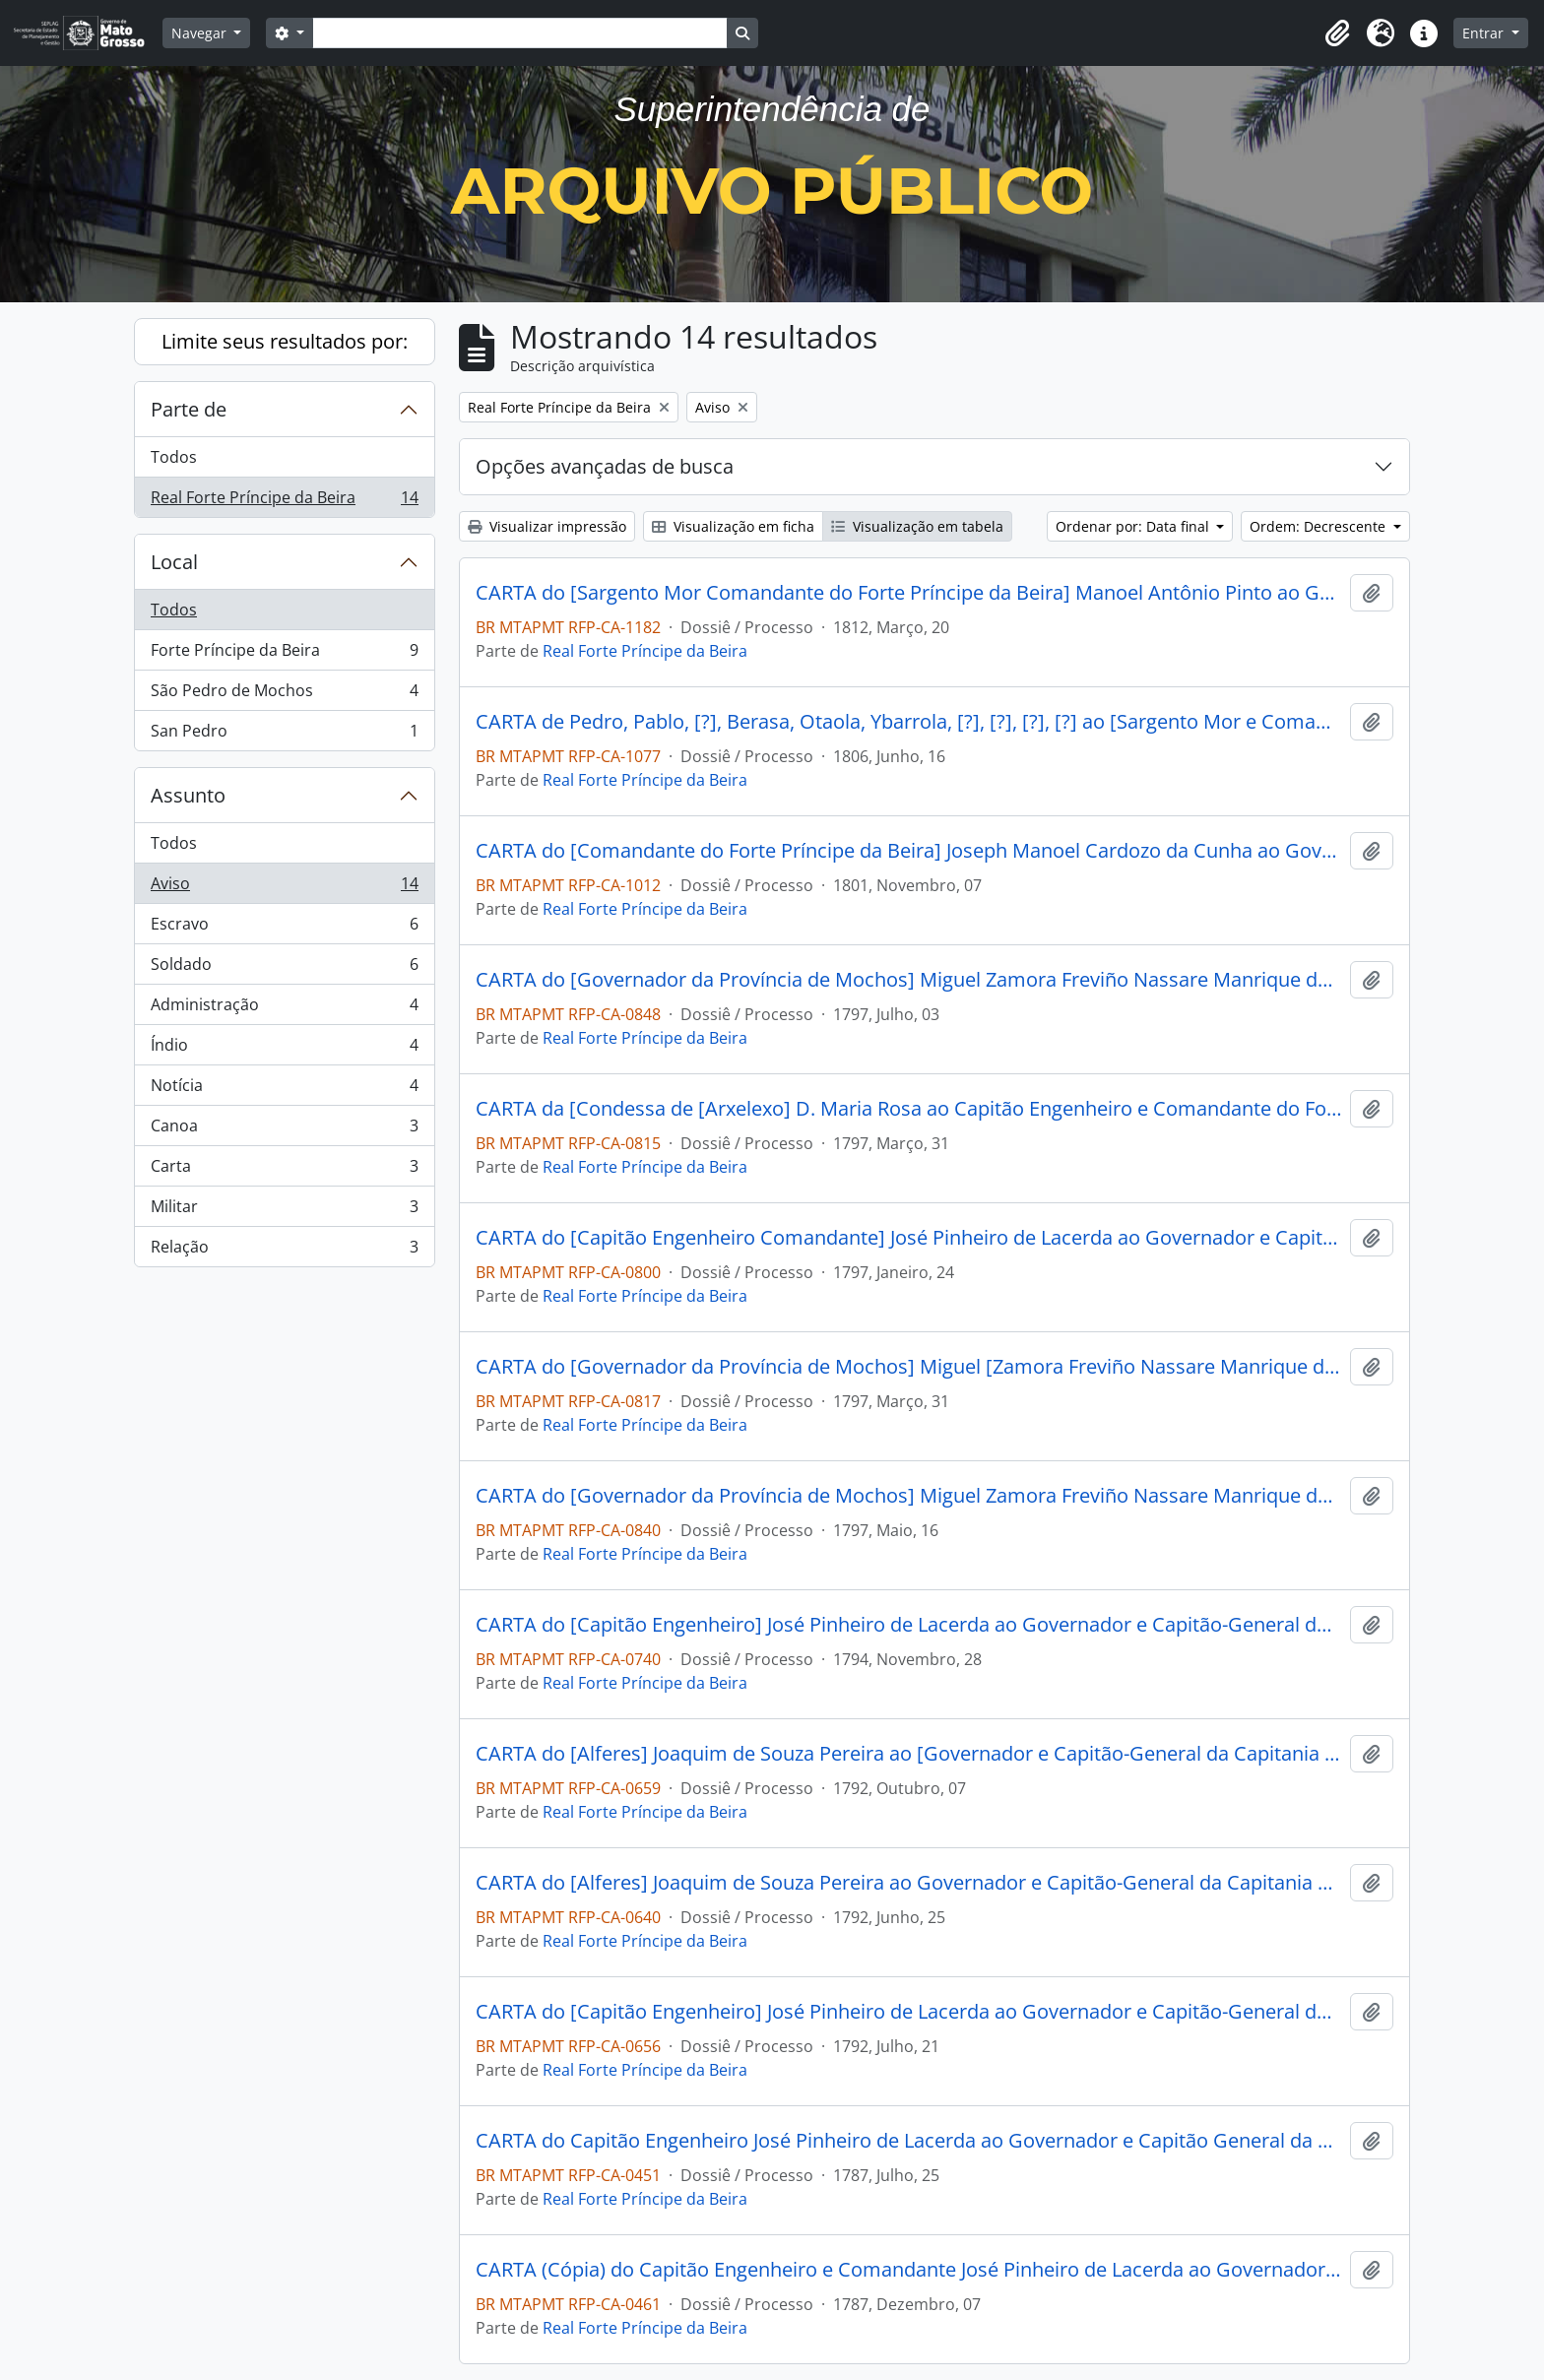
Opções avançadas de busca (605, 466)
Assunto (188, 795)
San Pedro (284, 734)
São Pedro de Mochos (284, 694)
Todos (174, 457)
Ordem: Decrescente (1319, 526)
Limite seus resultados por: (284, 341)
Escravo (284, 928)
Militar (284, 1210)
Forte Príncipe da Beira (284, 654)
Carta (284, 1170)
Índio (284, 1049)
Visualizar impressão (547, 526)
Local (174, 561)
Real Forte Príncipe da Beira (284, 501)
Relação (284, 1250)
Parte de (188, 409)
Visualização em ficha (733, 526)
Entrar (1485, 33)
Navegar (200, 33)
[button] (1337, 33)
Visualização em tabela (917, 526)
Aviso (284, 887)
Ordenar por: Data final (1134, 526)
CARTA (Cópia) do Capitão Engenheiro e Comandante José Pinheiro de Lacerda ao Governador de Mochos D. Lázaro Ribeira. (909, 2270)
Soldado (284, 968)
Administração (284, 1009)
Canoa (284, 1130)
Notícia (284, 1089)
